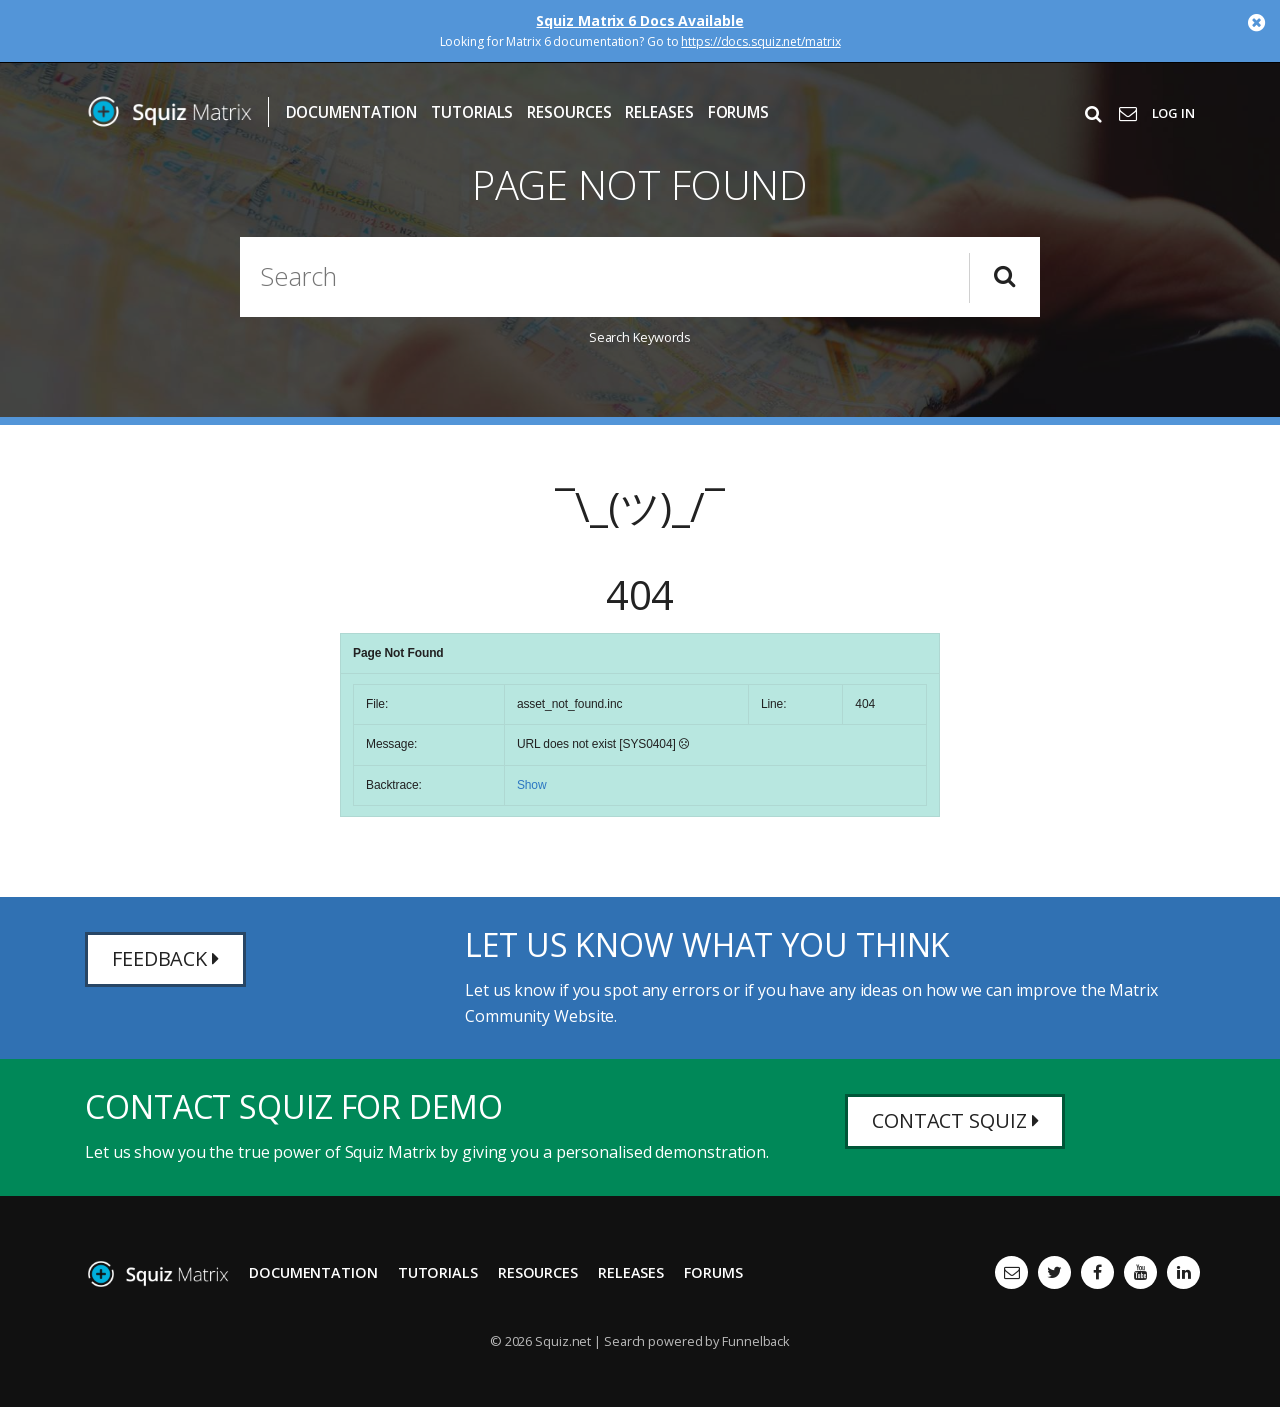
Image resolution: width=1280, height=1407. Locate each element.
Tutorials (472, 112)
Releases (659, 112)
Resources (569, 112)
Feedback (165, 959)
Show (532, 785)
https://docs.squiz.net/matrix (760, 41)
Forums (738, 112)
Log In (1173, 113)
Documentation (352, 112)
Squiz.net (563, 1341)
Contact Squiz (955, 1121)
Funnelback (756, 1341)
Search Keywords (640, 337)
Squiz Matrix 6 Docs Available (639, 20)
